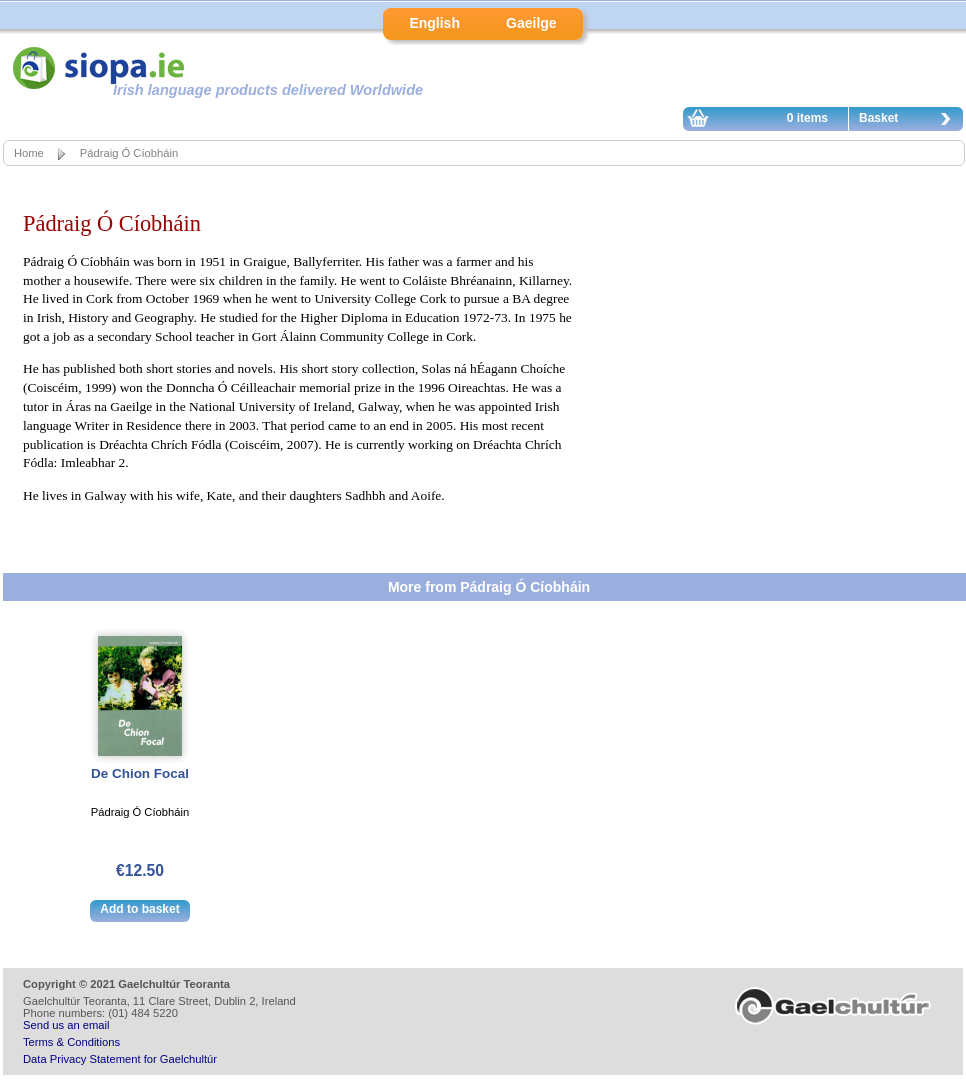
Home (29, 153)
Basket (910, 121)
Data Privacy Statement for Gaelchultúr (120, 1059)
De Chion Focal (140, 773)
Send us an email (66, 1025)
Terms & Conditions (71, 1042)
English (434, 23)
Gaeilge (531, 23)
